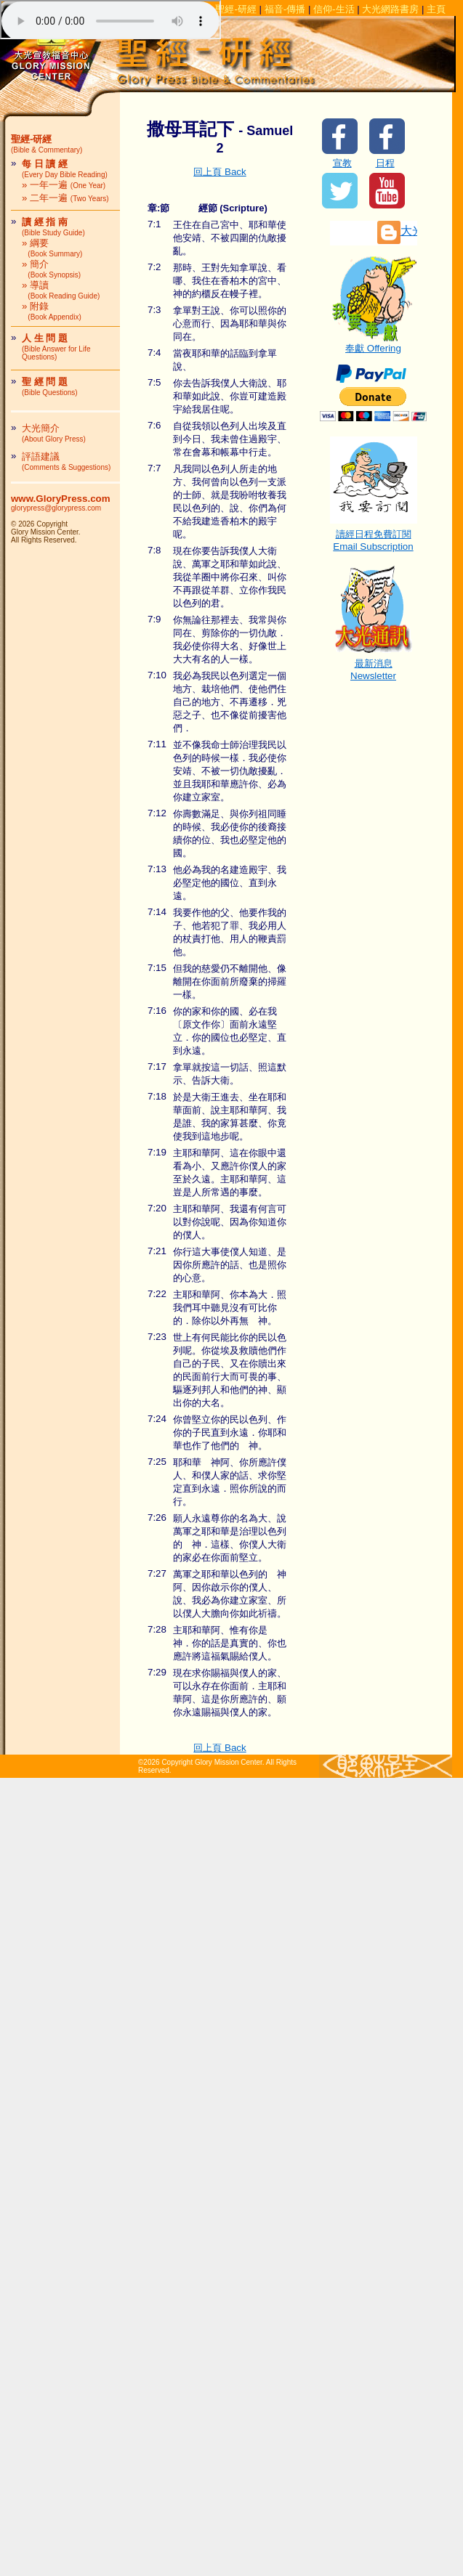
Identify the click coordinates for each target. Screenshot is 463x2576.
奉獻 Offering (373, 343)
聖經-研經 (235, 9)
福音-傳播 (285, 9)
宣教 (342, 163)
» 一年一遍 (63, 184)
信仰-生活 (333, 9)
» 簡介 (51, 269)
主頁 (436, 9)
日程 (385, 163)
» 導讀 (61, 290)
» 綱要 (52, 247)
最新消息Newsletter (373, 665)
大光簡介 (54, 433)
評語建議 (66, 461)
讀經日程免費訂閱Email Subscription (373, 535)
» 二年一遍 (65, 197)
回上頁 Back (219, 171)
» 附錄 (51, 311)
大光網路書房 (390, 9)
